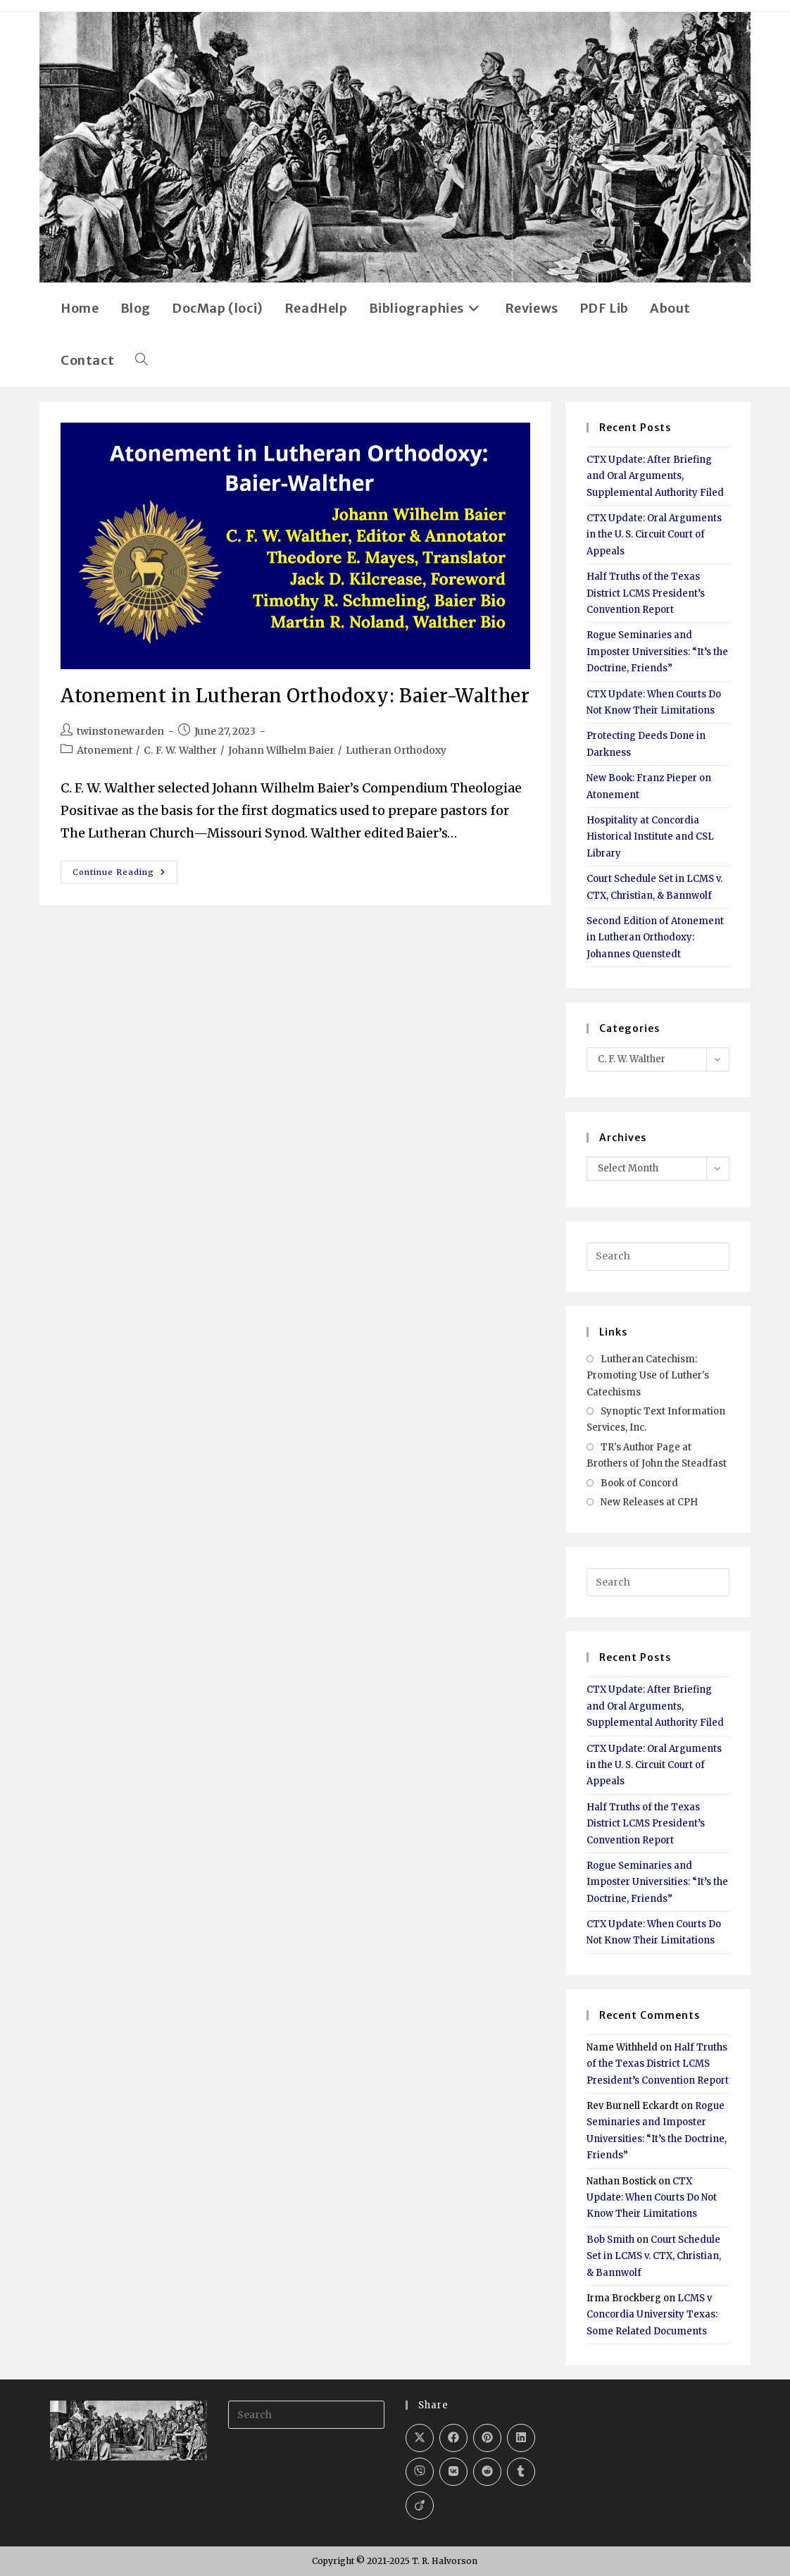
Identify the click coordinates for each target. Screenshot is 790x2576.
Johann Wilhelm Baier (281, 750)
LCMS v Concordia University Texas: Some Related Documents (652, 2314)
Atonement (104, 750)
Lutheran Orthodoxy (396, 750)
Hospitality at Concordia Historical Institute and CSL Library (650, 836)
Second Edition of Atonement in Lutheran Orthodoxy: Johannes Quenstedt (655, 937)
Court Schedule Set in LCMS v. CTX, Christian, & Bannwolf (654, 2256)
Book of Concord (639, 1483)
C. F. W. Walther (180, 750)
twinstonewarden (120, 731)
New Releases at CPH (649, 1502)
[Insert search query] (658, 1257)
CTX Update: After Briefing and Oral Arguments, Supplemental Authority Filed (655, 476)
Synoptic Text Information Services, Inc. (656, 1419)
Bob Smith (610, 2240)
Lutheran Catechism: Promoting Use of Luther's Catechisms (648, 1375)
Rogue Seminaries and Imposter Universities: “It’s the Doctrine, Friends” (657, 651)
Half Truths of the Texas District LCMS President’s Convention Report (646, 593)
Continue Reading (125, 875)
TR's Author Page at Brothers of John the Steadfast (657, 1455)
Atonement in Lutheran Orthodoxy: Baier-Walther (295, 695)
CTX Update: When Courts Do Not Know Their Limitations (652, 2197)
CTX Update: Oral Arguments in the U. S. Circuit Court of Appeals (654, 534)
